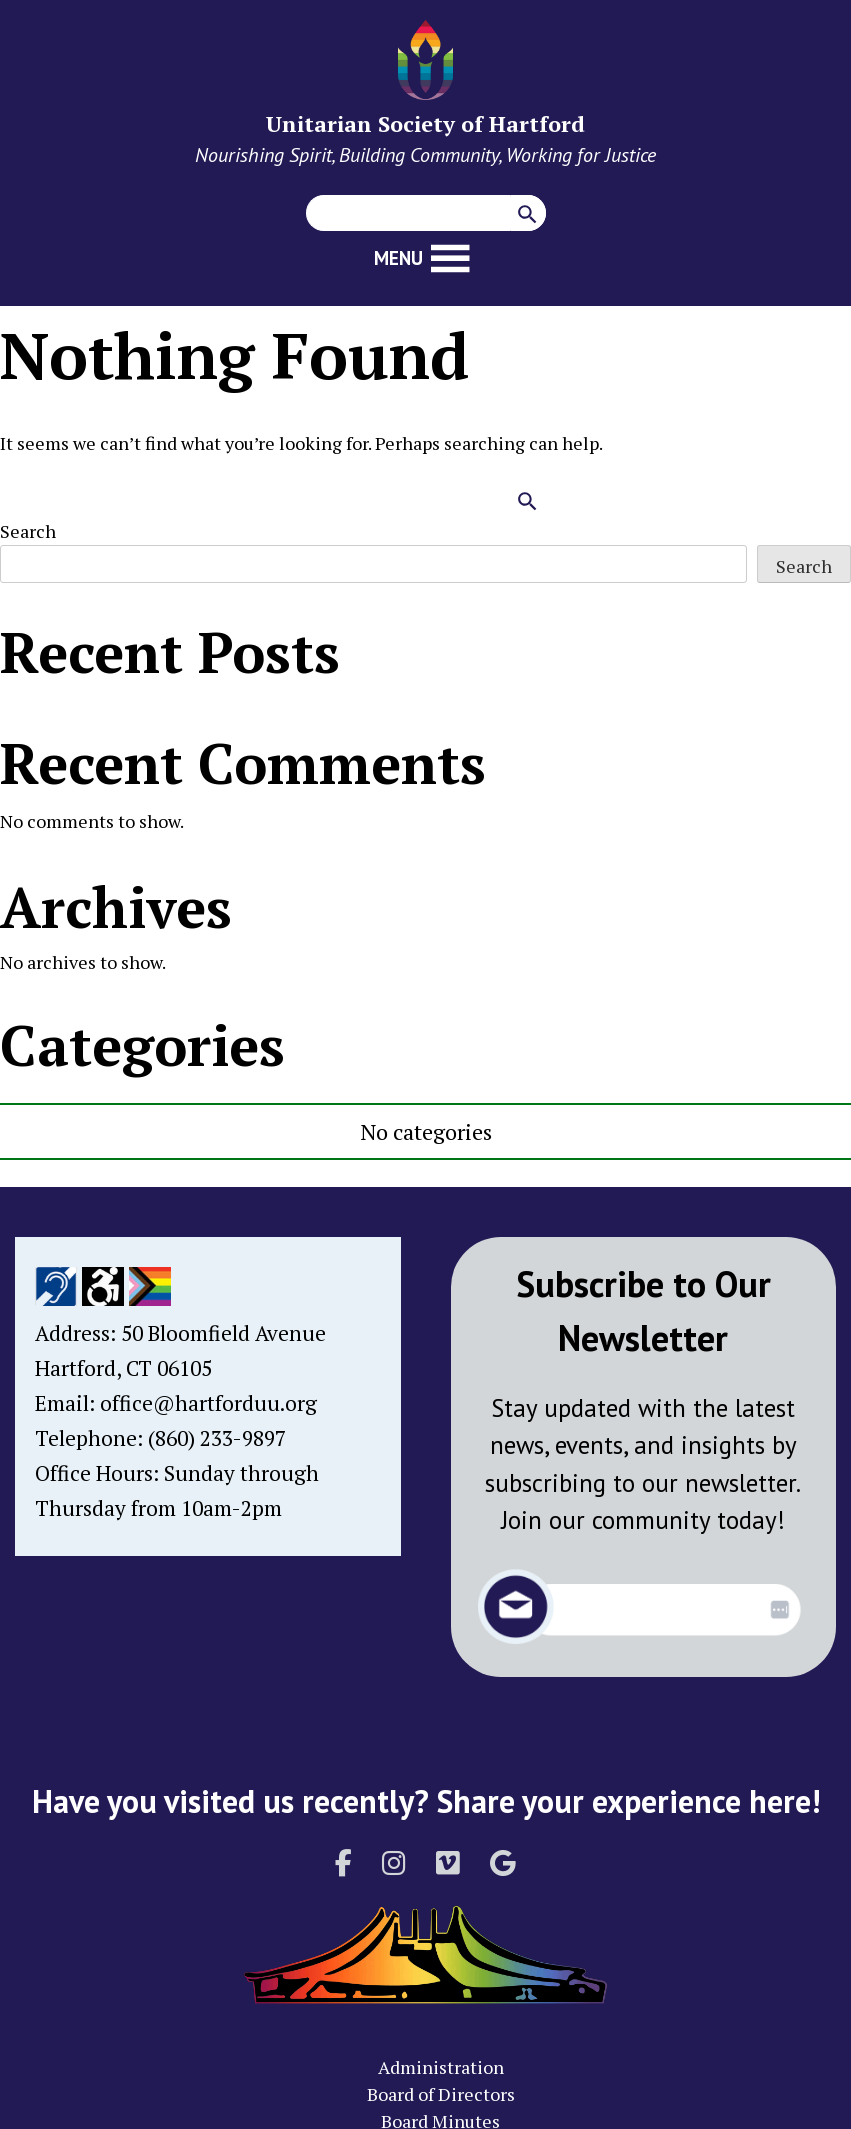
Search (28, 531)
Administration (441, 2067)
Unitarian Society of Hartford (425, 123)
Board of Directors (441, 2094)
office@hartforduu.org (208, 1403)
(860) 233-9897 (217, 1438)
